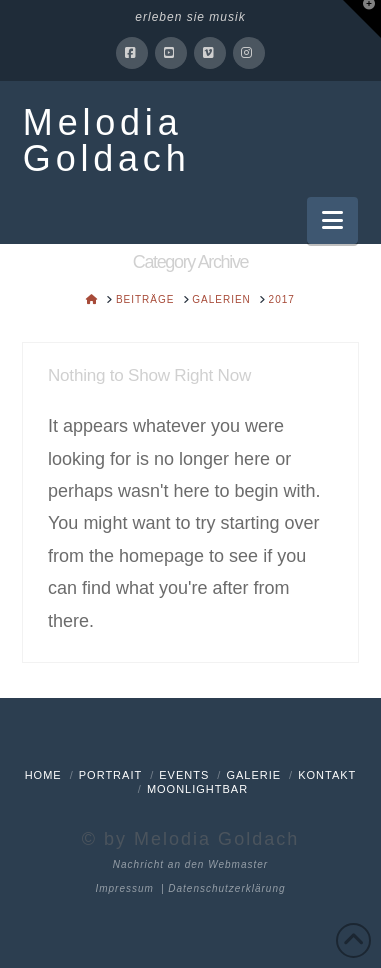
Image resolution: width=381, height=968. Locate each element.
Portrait (110, 775)
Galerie (253, 775)
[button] (332, 220)
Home (43, 775)
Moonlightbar (197, 789)
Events (184, 775)
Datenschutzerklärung (226, 888)
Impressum (124, 888)
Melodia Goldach (107, 141)
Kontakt (327, 775)
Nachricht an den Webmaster (190, 864)
